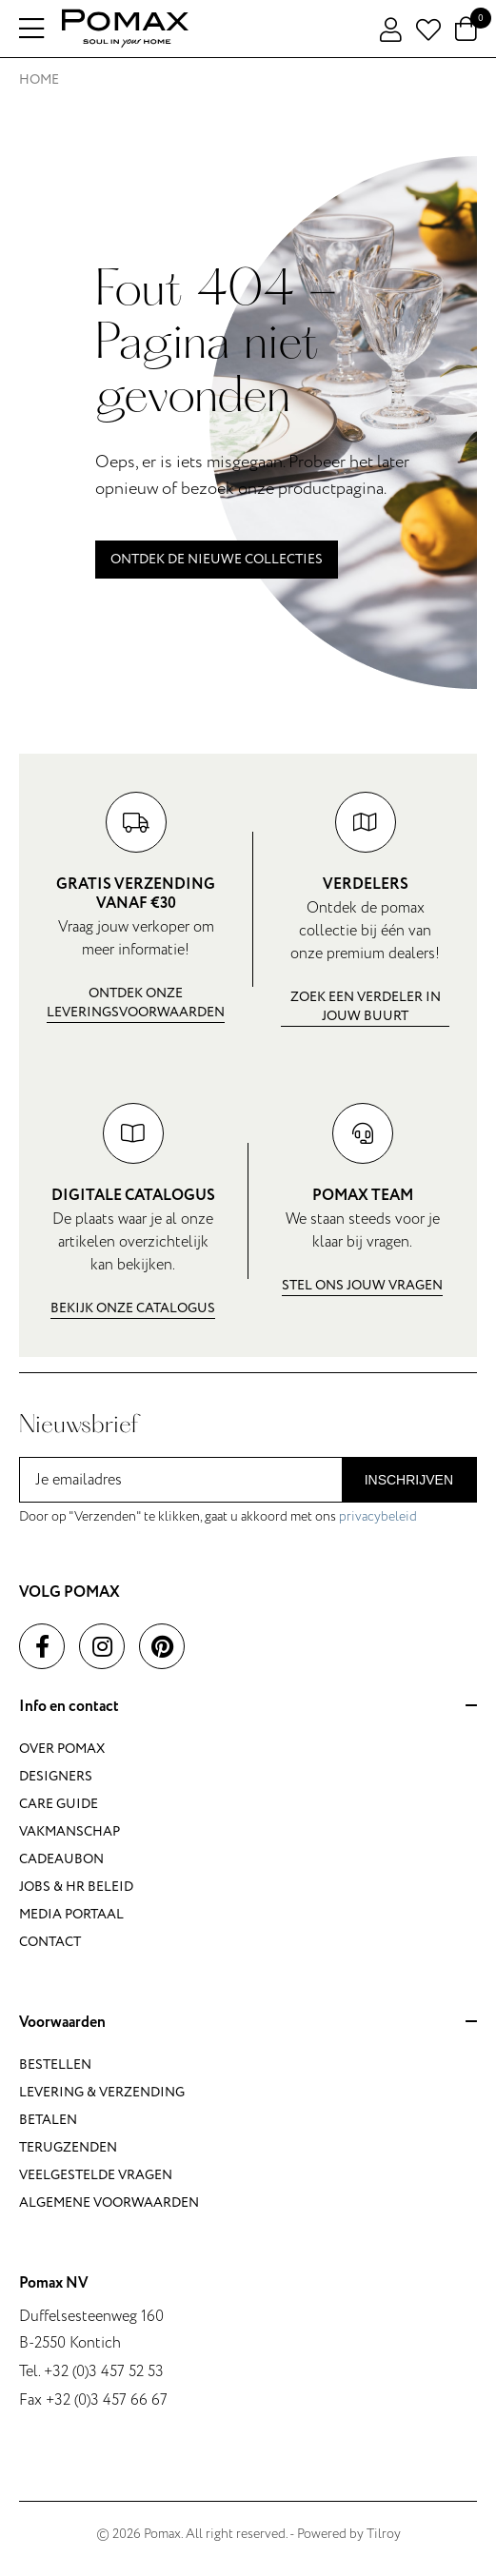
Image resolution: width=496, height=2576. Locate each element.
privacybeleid (378, 1516)
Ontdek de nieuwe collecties (216, 559)
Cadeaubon (61, 1859)
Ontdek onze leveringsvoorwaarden (136, 1002)
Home (39, 79)
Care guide (58, 1804)
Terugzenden (68, 2147)
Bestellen (55, 2064)
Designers (55, 1776)
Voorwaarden (248, 2023)
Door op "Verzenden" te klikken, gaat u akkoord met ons (218, 1516)
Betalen (48, 2120)
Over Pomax (62, 1749)
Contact (50, 1942)
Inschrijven (409, 1479)
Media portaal (71, 1914)
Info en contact (248, 1707)
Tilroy (384, 2534)
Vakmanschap (69, 1831)
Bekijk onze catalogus (132, 1308)
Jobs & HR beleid (76, 1887)
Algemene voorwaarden (109, 2202)
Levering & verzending (102, 2092)
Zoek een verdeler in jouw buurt (365, 1006)
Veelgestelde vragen (95, 2175)
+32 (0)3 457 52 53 (104, 2371)
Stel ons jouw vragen (362, 1285)
